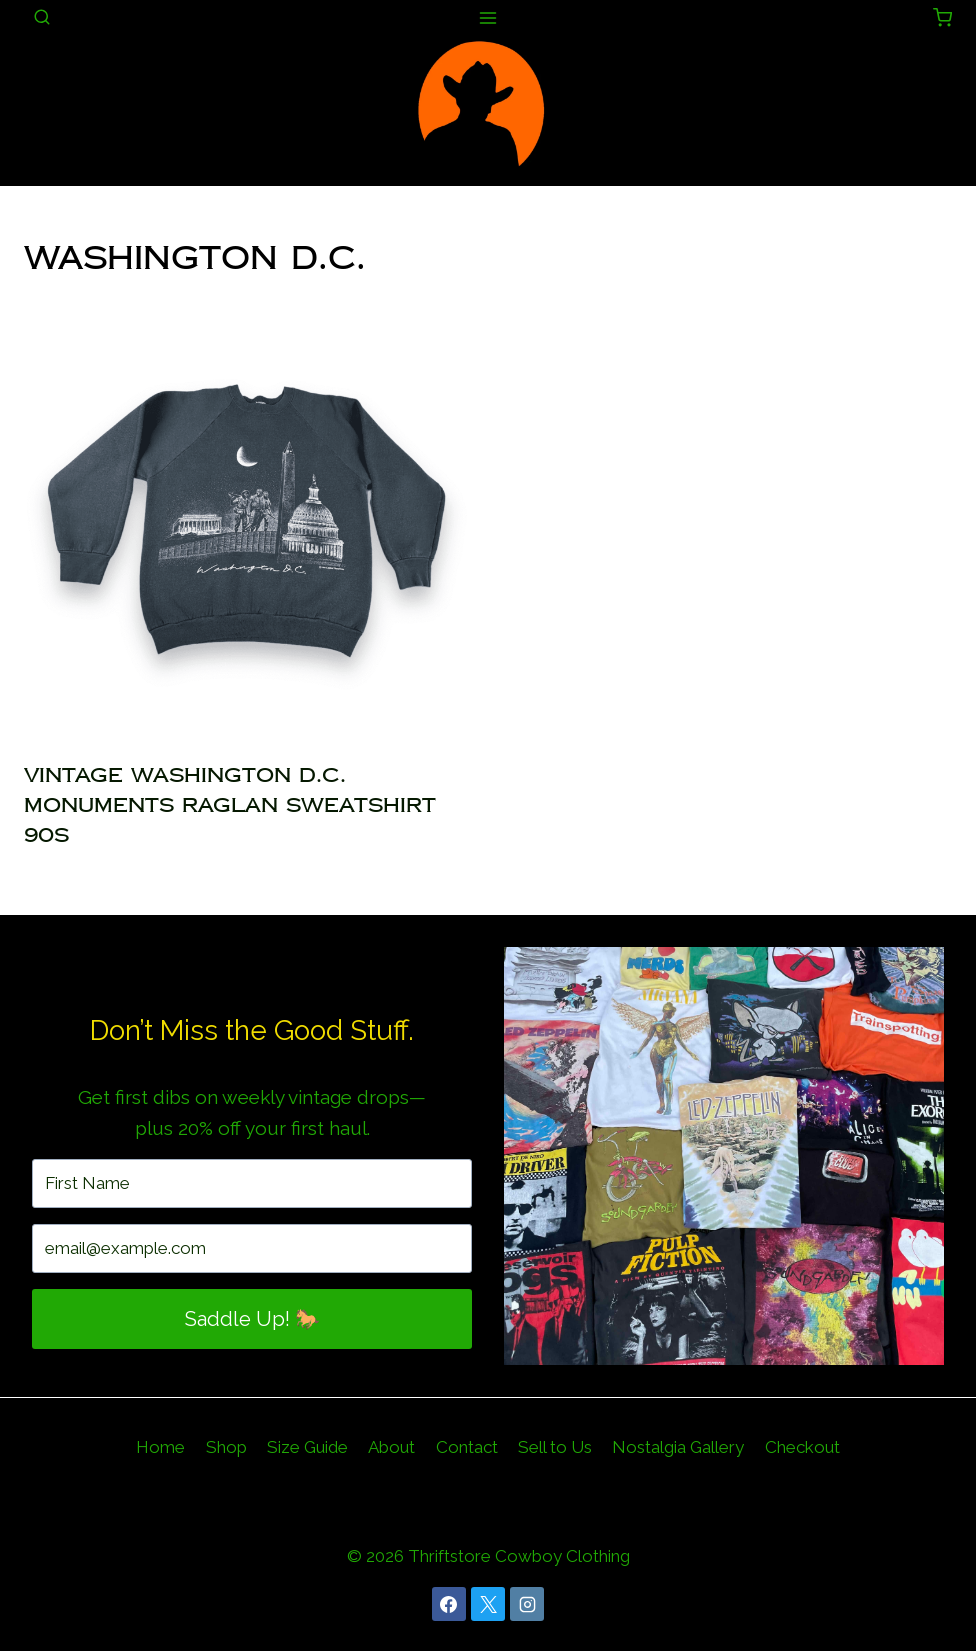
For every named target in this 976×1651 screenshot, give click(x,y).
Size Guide (307, 1447)
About (391, 1447)
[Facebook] (449, 1604)
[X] (488, 1604)
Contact (467, 1447)
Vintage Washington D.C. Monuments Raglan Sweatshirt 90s (230, 805)
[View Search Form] (42, 18)
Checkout (802, 1447)
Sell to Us (555, 1447)
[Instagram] (527, 1604)
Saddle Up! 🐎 (252, 1319)
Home (160, 1447)
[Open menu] (488, 17)
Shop (226, 1447)
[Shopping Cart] (942, 17)
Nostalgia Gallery (678, 1447)
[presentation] (246, 521)
